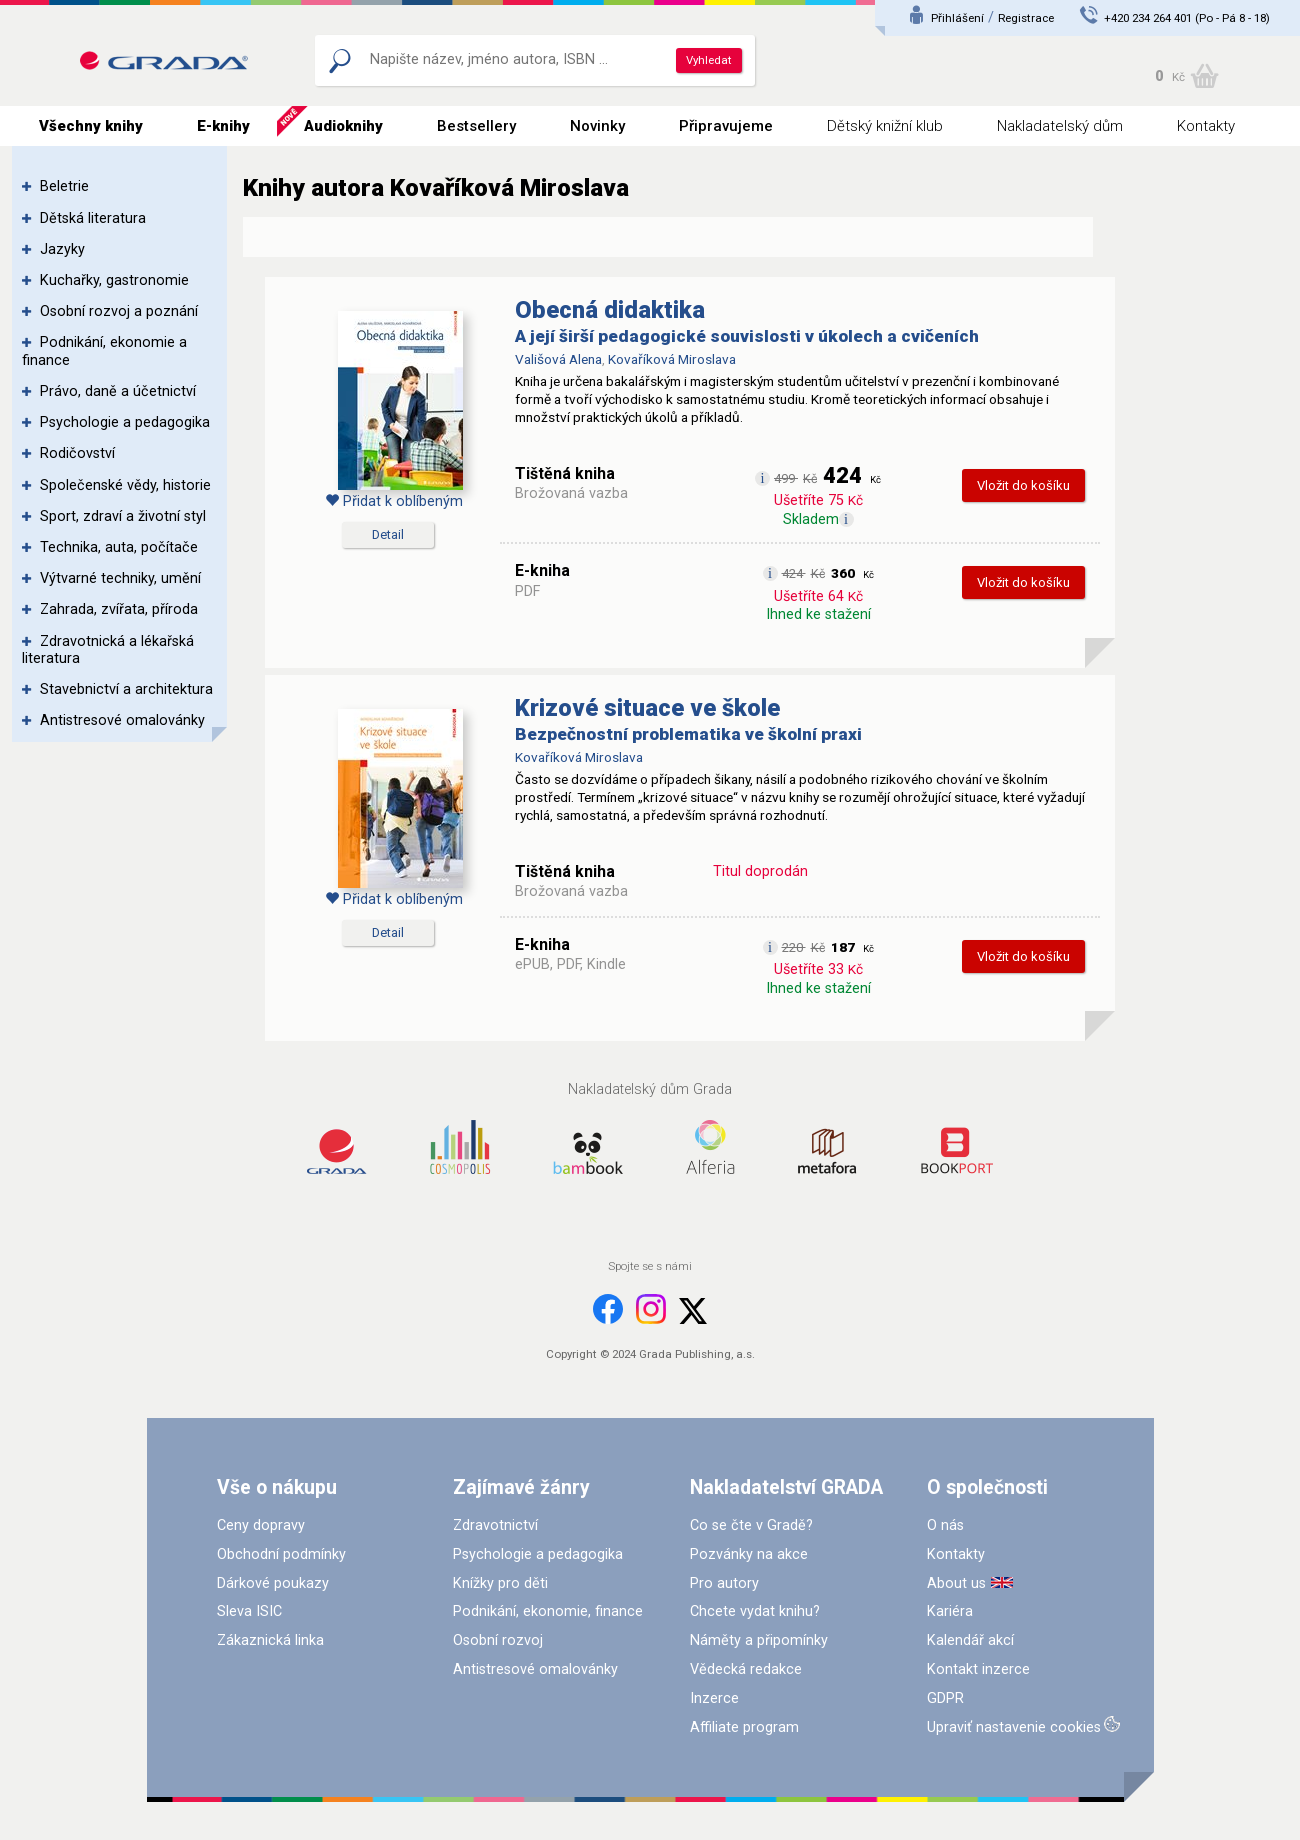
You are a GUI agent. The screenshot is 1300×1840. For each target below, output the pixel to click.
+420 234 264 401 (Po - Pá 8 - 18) (1187, 18)
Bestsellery (476, 126)
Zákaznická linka (270, 1640)
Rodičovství (77, 453)
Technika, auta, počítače (119, 547)
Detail (388, 534)
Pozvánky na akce (749, 1554)
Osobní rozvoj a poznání (119, 311)
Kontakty (1206, 126)
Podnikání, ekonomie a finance (104, 351)
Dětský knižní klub (885, 126)
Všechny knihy (91, 126)
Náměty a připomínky (759, 1640)
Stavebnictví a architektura (126, 689)
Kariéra (950, 1611)
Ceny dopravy (261, 1525)
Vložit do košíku (1023, 485)
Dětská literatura (93, 218)
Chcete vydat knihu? (755, 1611)
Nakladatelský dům (1060, 126)
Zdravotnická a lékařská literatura (108, 650)
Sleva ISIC (249, 1611)
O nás (945, 1525)
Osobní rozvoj (498, 1640)
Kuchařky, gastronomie (114, 280)
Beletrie (64, 186)
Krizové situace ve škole (647, 708)
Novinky (597, 126)
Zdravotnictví (495, 1525)
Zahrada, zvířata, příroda (119, 609)
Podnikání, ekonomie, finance (548, 1611)
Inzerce (714, 1698)
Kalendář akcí (970, 1640)
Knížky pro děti (500, 1583)
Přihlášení (957, 18)
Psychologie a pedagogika (125, 422)
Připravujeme (726, 126)
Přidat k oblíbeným (394, 501)
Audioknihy (343, 126)
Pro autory (724, 1583)
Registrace (1026, 18)
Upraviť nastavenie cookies (1014, 1727)
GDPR (945, 1698)
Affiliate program (744, 1727)
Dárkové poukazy (273, 1583)
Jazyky (62, 249)
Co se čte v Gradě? (751, 1525)
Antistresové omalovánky (122, 720)
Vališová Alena (558, 359)
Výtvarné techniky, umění (120, 578)
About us (956, 1583)
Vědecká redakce (746, 1669)
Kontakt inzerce (978, 1669)
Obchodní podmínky (281, 1554)
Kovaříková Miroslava (672, 359)
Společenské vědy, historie (125, 485)
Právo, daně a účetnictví (118, 391)
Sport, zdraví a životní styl (123, 516)
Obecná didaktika (610, 310)
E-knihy (223, 126)
